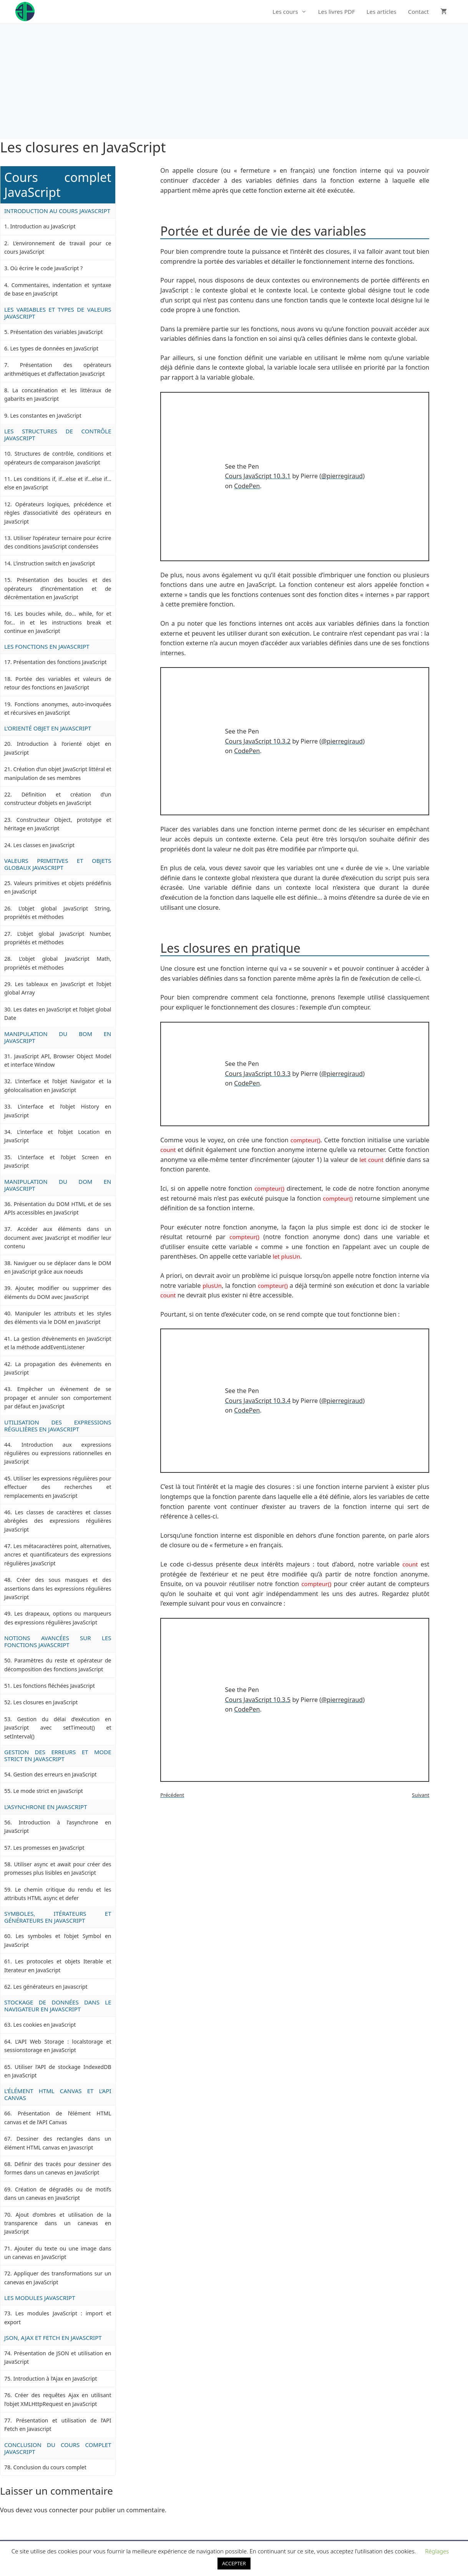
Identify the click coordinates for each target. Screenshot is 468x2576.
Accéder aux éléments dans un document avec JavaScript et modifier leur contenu (57, 1237)
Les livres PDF (336, 11)
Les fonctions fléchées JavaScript (54, 1685)
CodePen (247, 486)
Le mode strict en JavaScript (48, 1790)
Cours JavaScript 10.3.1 (257, 476)
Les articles (382, 11)
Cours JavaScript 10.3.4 (257, 1400)
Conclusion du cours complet (49, 2467)
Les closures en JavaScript (45, 1702)
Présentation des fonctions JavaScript (59, 662)
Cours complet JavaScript (57, 185)
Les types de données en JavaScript (54, 348)
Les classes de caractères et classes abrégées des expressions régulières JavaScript (57, 1521)
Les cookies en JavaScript (44, 2024)
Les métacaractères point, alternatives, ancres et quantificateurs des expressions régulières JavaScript (57, 1554)
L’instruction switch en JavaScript (54, 563)
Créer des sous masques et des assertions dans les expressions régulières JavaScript (57, 1588)
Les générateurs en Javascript (50, 1986)
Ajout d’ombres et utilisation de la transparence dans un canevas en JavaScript (57, 2223)
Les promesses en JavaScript (48, 1847)
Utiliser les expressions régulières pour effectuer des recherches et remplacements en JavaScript (57, 1487)
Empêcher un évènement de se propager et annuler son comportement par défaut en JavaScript (57, 1397)
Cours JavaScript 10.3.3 (257, 1073)
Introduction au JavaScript (42, 226)
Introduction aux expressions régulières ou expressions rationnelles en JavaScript (57, 1453)
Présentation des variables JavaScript (56, 331)
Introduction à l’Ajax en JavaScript (55, 2378)
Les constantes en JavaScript (45, 415)
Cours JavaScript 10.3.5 (257, 1699)
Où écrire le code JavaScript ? (46, 268)
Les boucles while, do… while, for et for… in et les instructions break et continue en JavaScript (57, 622)
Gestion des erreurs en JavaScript (54, 1774)
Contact (418, 11)
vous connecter (56, 2510)
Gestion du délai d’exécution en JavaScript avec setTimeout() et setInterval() (57, 1727)
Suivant (420, 1794)
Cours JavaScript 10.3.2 (257, 741)
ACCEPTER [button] (234, 2563)
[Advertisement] (234, 81)
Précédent (172, 1794)
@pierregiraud (342, 476)
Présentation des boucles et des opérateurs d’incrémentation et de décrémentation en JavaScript (57, 588)
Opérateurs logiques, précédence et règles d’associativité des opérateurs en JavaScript (57, 513)
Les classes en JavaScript (44, 845)
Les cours (292, 11)
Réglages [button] (437, 2551)
